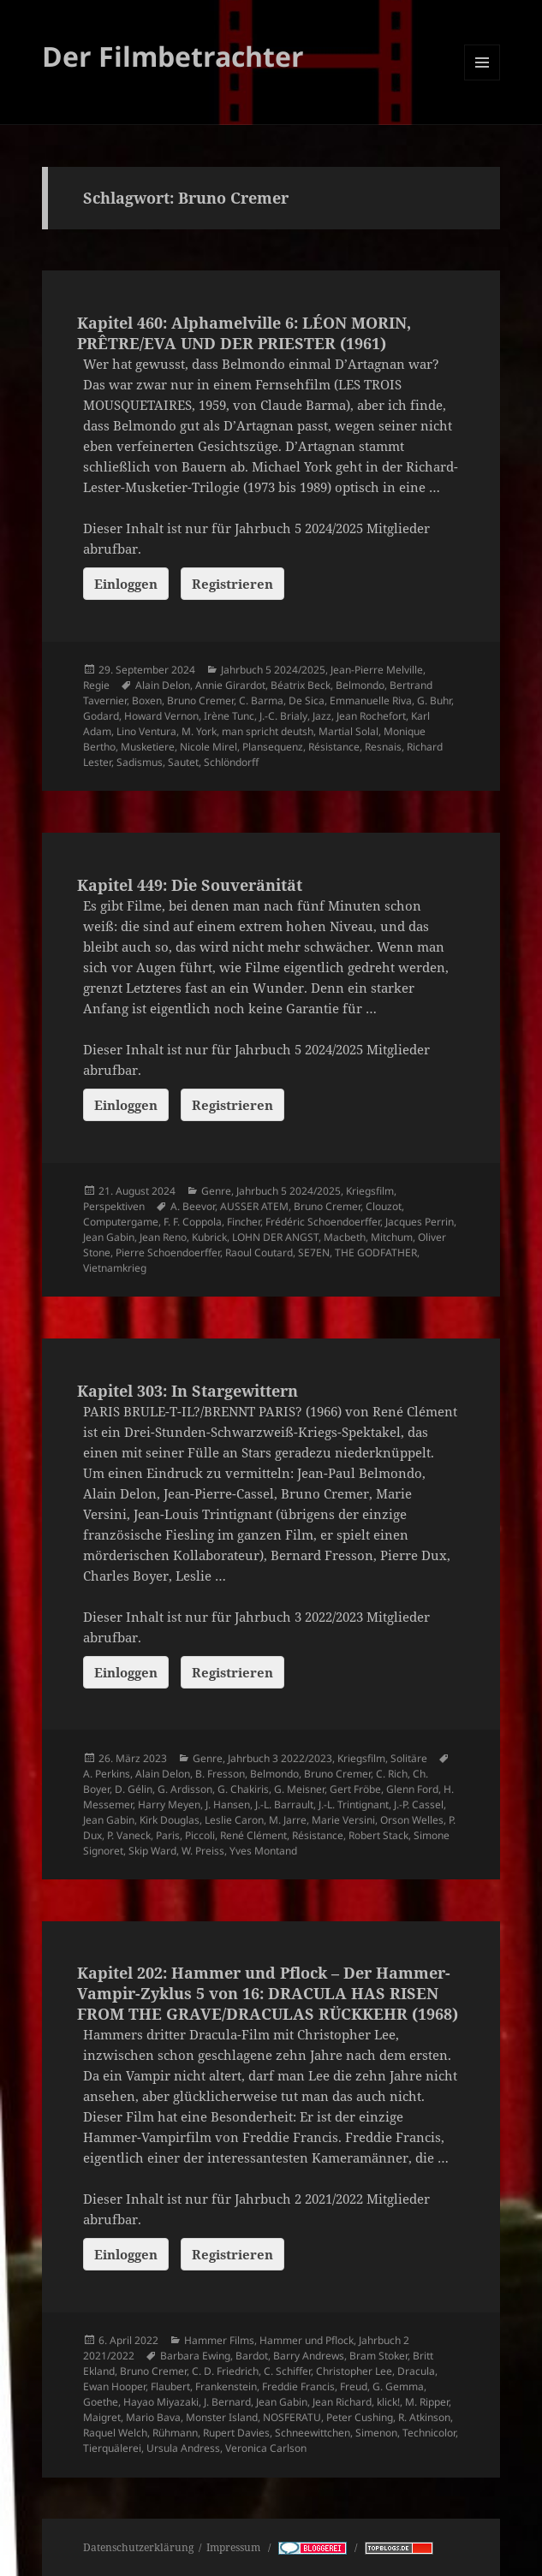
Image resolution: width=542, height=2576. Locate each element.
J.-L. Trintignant (354, 1804)
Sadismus (139, 762)
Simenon (376, 2432)
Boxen (147, 700)
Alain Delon (162, 685)
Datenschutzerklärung (138, 2547)
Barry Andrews (308, 2355)
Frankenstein (226, 2386)
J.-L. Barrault (284, 1804)
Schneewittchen (312, 2432)
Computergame (120, 1221)
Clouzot (384, 1206)
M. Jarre (288, 1820)
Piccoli (200, 1835)
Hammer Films (219, 2340)
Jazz (322, 716)
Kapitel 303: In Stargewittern (187, 1390)
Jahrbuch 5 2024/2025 (273, 669)
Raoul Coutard (259, 1252)
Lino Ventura (146, 731)
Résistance (334, 746)
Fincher (243, 1221)
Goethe (100, 2402)
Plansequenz (272, 746)
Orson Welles (412, 1820)
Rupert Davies (236, 2432)
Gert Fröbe (355, 1789)
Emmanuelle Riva (371, 700)
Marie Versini (343, 1820)
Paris (168, 1835)
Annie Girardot (230, 685)
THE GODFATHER (376, 1252)
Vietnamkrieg (114, 1268)
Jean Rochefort (371, 716)
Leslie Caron (234, 1820)
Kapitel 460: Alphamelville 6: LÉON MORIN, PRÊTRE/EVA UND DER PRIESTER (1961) (244, 332)
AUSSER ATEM (254, 1206)
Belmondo (360, 685)
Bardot (251, 2355)
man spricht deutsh (267, 731)
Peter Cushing (359, 2417)
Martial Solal (348, 731)
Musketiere (148, 746)
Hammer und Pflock (306, 2340)
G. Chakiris (243, 1789)
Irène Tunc (229, 716)
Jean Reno (163, 1237)
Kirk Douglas (170, 1820)
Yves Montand (263, 1850)
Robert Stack (378, 1835)
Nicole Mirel (208, 746)
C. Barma (261, 700)
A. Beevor (192, 1206)
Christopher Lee (354, 2371)
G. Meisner (299, 1789)
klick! (388, 2402)
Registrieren (232, 583)
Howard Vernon (161, 716)
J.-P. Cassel (419, 1804)
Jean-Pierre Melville (377, 669)
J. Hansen (227, 1804)
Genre (216, 1191)
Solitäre (408, 1758)
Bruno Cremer (200, 700)
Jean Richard (342, 2402)
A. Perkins (106, 1773)
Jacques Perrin (419, 1221)
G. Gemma (398, 2386)
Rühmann (175, 2432)
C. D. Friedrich (225, 2371)
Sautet (183, 762)
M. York (199, 731)
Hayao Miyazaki (161, 2402)
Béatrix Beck (301, 685)
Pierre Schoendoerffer (168, 1252)
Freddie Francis (298, 2386)
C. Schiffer (287, 2371)
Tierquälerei (112, 2448)
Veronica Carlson (266, 2448)
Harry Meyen (169, 1804)
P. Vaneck (129, 1835)
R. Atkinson (424, 2417)
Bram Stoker (378, 2355)
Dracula (416, 2371)
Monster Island (222, 2417)
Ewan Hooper (114, 2386)
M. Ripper (427, 2402)
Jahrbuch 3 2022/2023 (280, 1758)
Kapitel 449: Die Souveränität (189, 885)
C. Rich (392, 1773)
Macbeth (345, 1237)
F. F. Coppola (193, 1221)
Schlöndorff (231, 762)
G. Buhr (434, 700)
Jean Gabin (108, 1237)
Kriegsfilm (370, 1191)
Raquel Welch (115, 2432)
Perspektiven (114, 1206)
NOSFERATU (292, 2417)
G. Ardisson (185, 1789)
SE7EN (314, 1252)
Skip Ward (152, 1850)
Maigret (102, 2417)
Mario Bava (153, 2417)
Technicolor (429, 2432)
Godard (101, 716)
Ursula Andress (183, 2448)
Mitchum (392, 1237)
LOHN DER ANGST (275, 1237)
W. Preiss (203, 1850)
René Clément (253, 1835)
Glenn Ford (412, 1789)
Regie (96, 685)
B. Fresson (220, 1773)
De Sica (307, 700)
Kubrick (209, 1237)
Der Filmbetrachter (173, 56)
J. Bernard (227, 2402)
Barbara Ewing (195, 2355)
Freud (353, 2386)
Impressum (234, 2547)
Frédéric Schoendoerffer (322, 1221)
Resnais (383, 746)
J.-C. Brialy (283, 716)
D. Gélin (133, 1789)
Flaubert (170, 2386)
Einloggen (126, 583)
